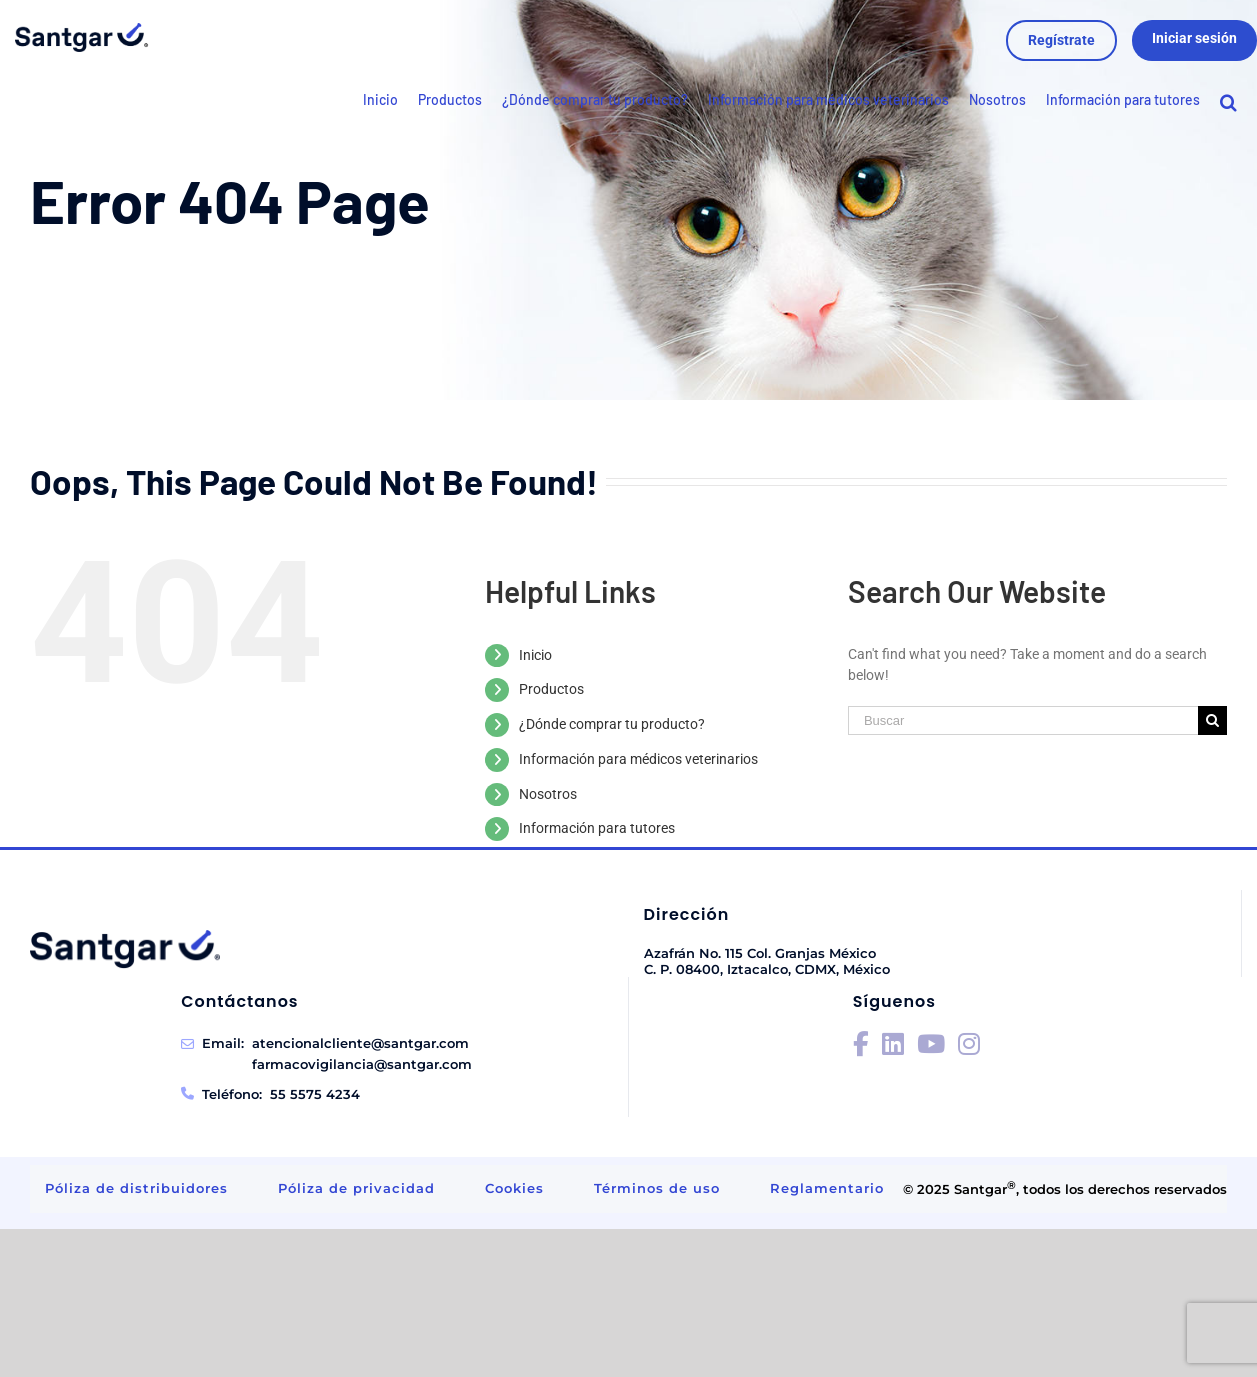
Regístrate (1061, 40)
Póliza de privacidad (356, 1188)
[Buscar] (1023, 720)
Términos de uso (657, 1188)
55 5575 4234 (315, 1094)
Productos (551, 689)
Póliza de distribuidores (136, 1188)
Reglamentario (827, 1188)
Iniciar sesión (1194, 38)
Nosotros (548, 794)
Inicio (535, 655)
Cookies (514, 1188)
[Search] (1228, 107)
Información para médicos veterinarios (638, 759)
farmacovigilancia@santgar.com (362, 1064)
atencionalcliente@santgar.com (360, 1043)
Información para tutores (597, 828)
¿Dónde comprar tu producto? (612, 724)
